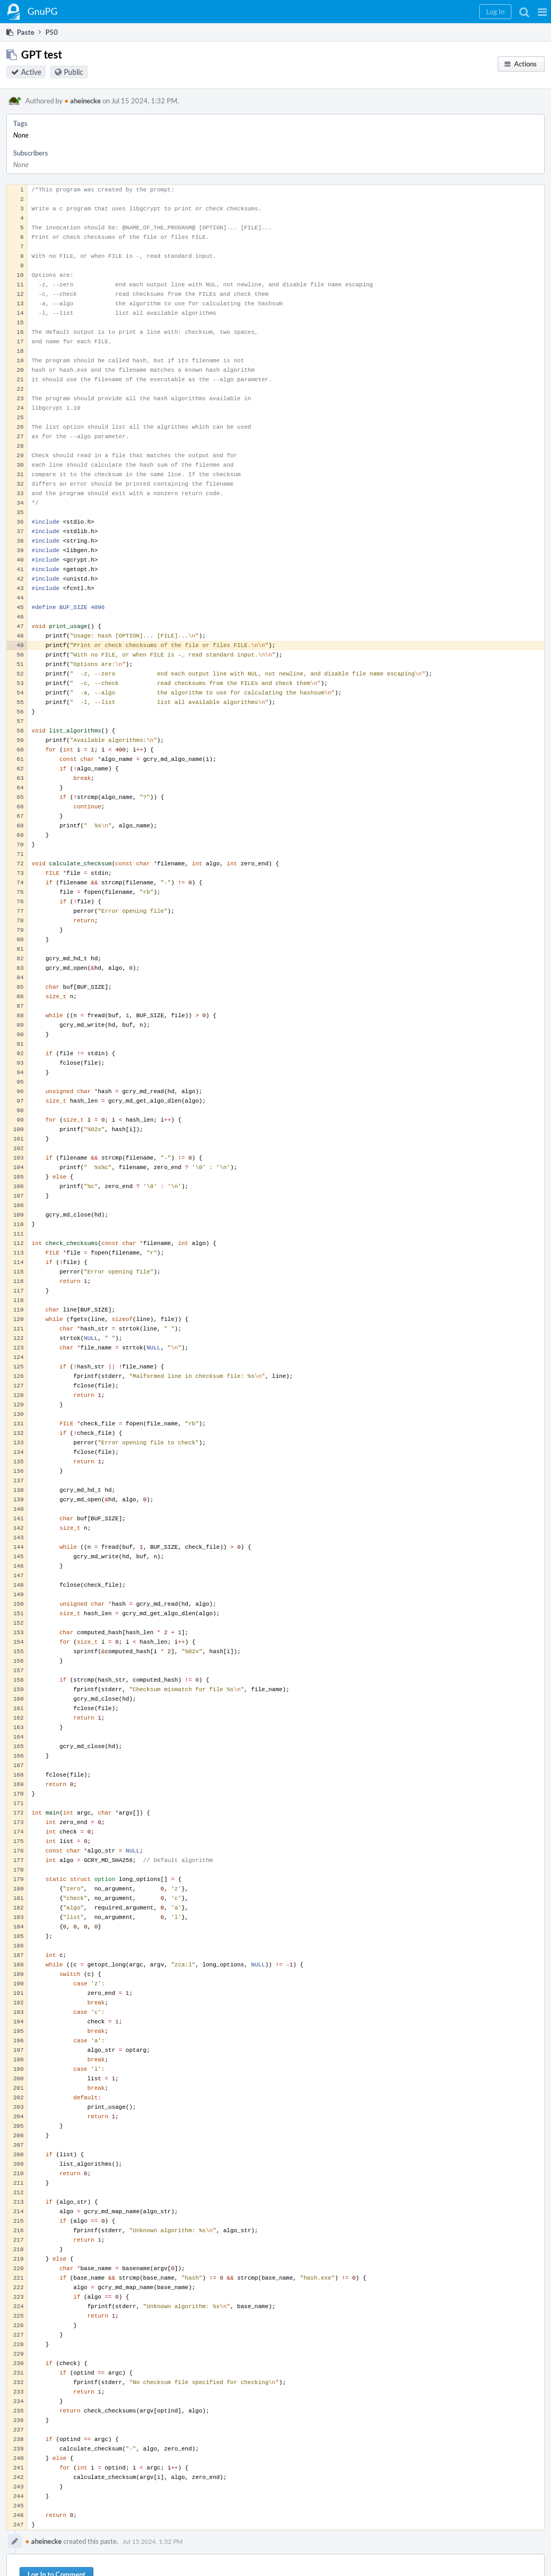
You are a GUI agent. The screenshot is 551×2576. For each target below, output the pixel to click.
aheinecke (82, 100)
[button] (542, 11)
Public (73, 72)
